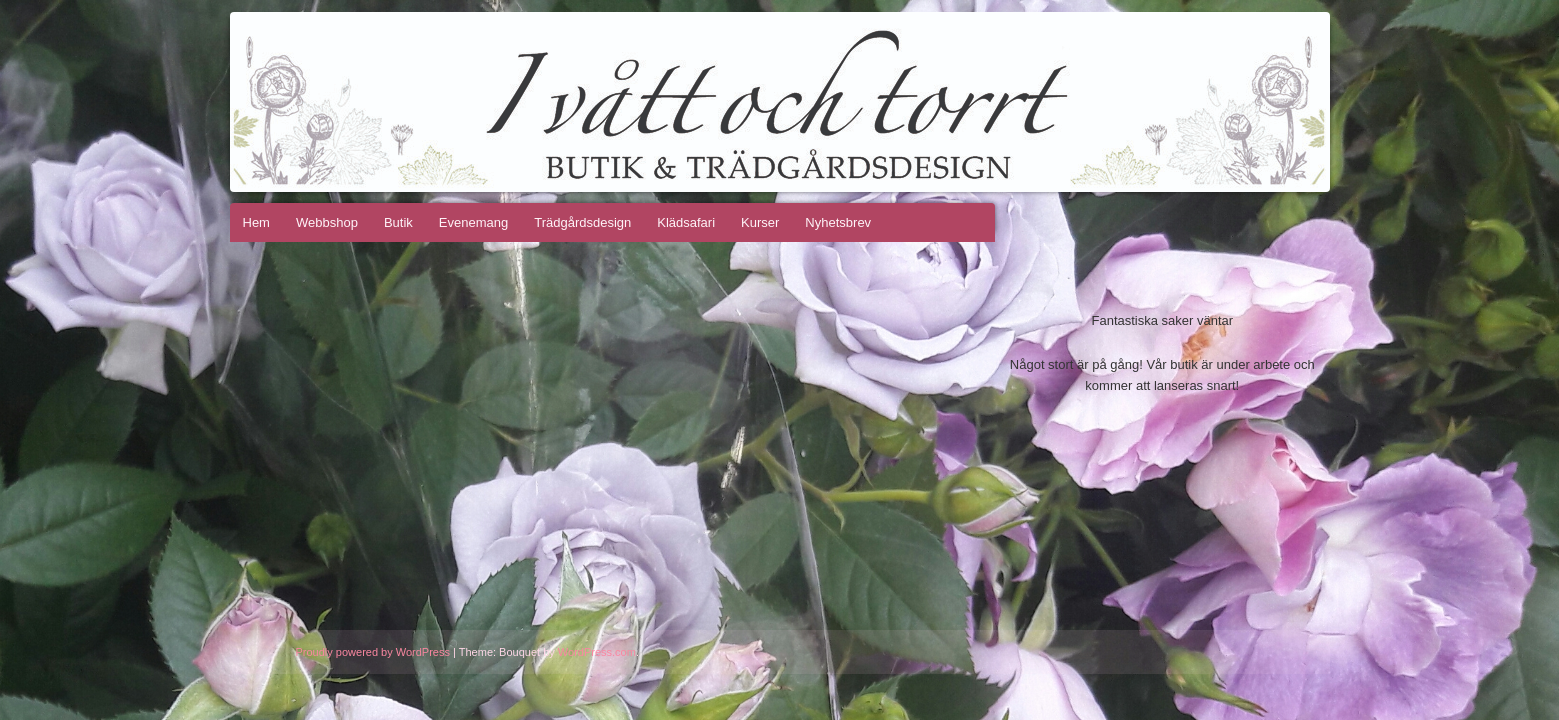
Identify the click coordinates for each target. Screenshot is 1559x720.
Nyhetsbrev (838, 222)
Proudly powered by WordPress (373, 652)
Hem (256, 222)
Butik (398, 222)
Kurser (760, 222)
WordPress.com (597, 652)
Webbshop (327, 222)
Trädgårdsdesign (582, 222)
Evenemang (473, 222)
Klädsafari (686, 222)
